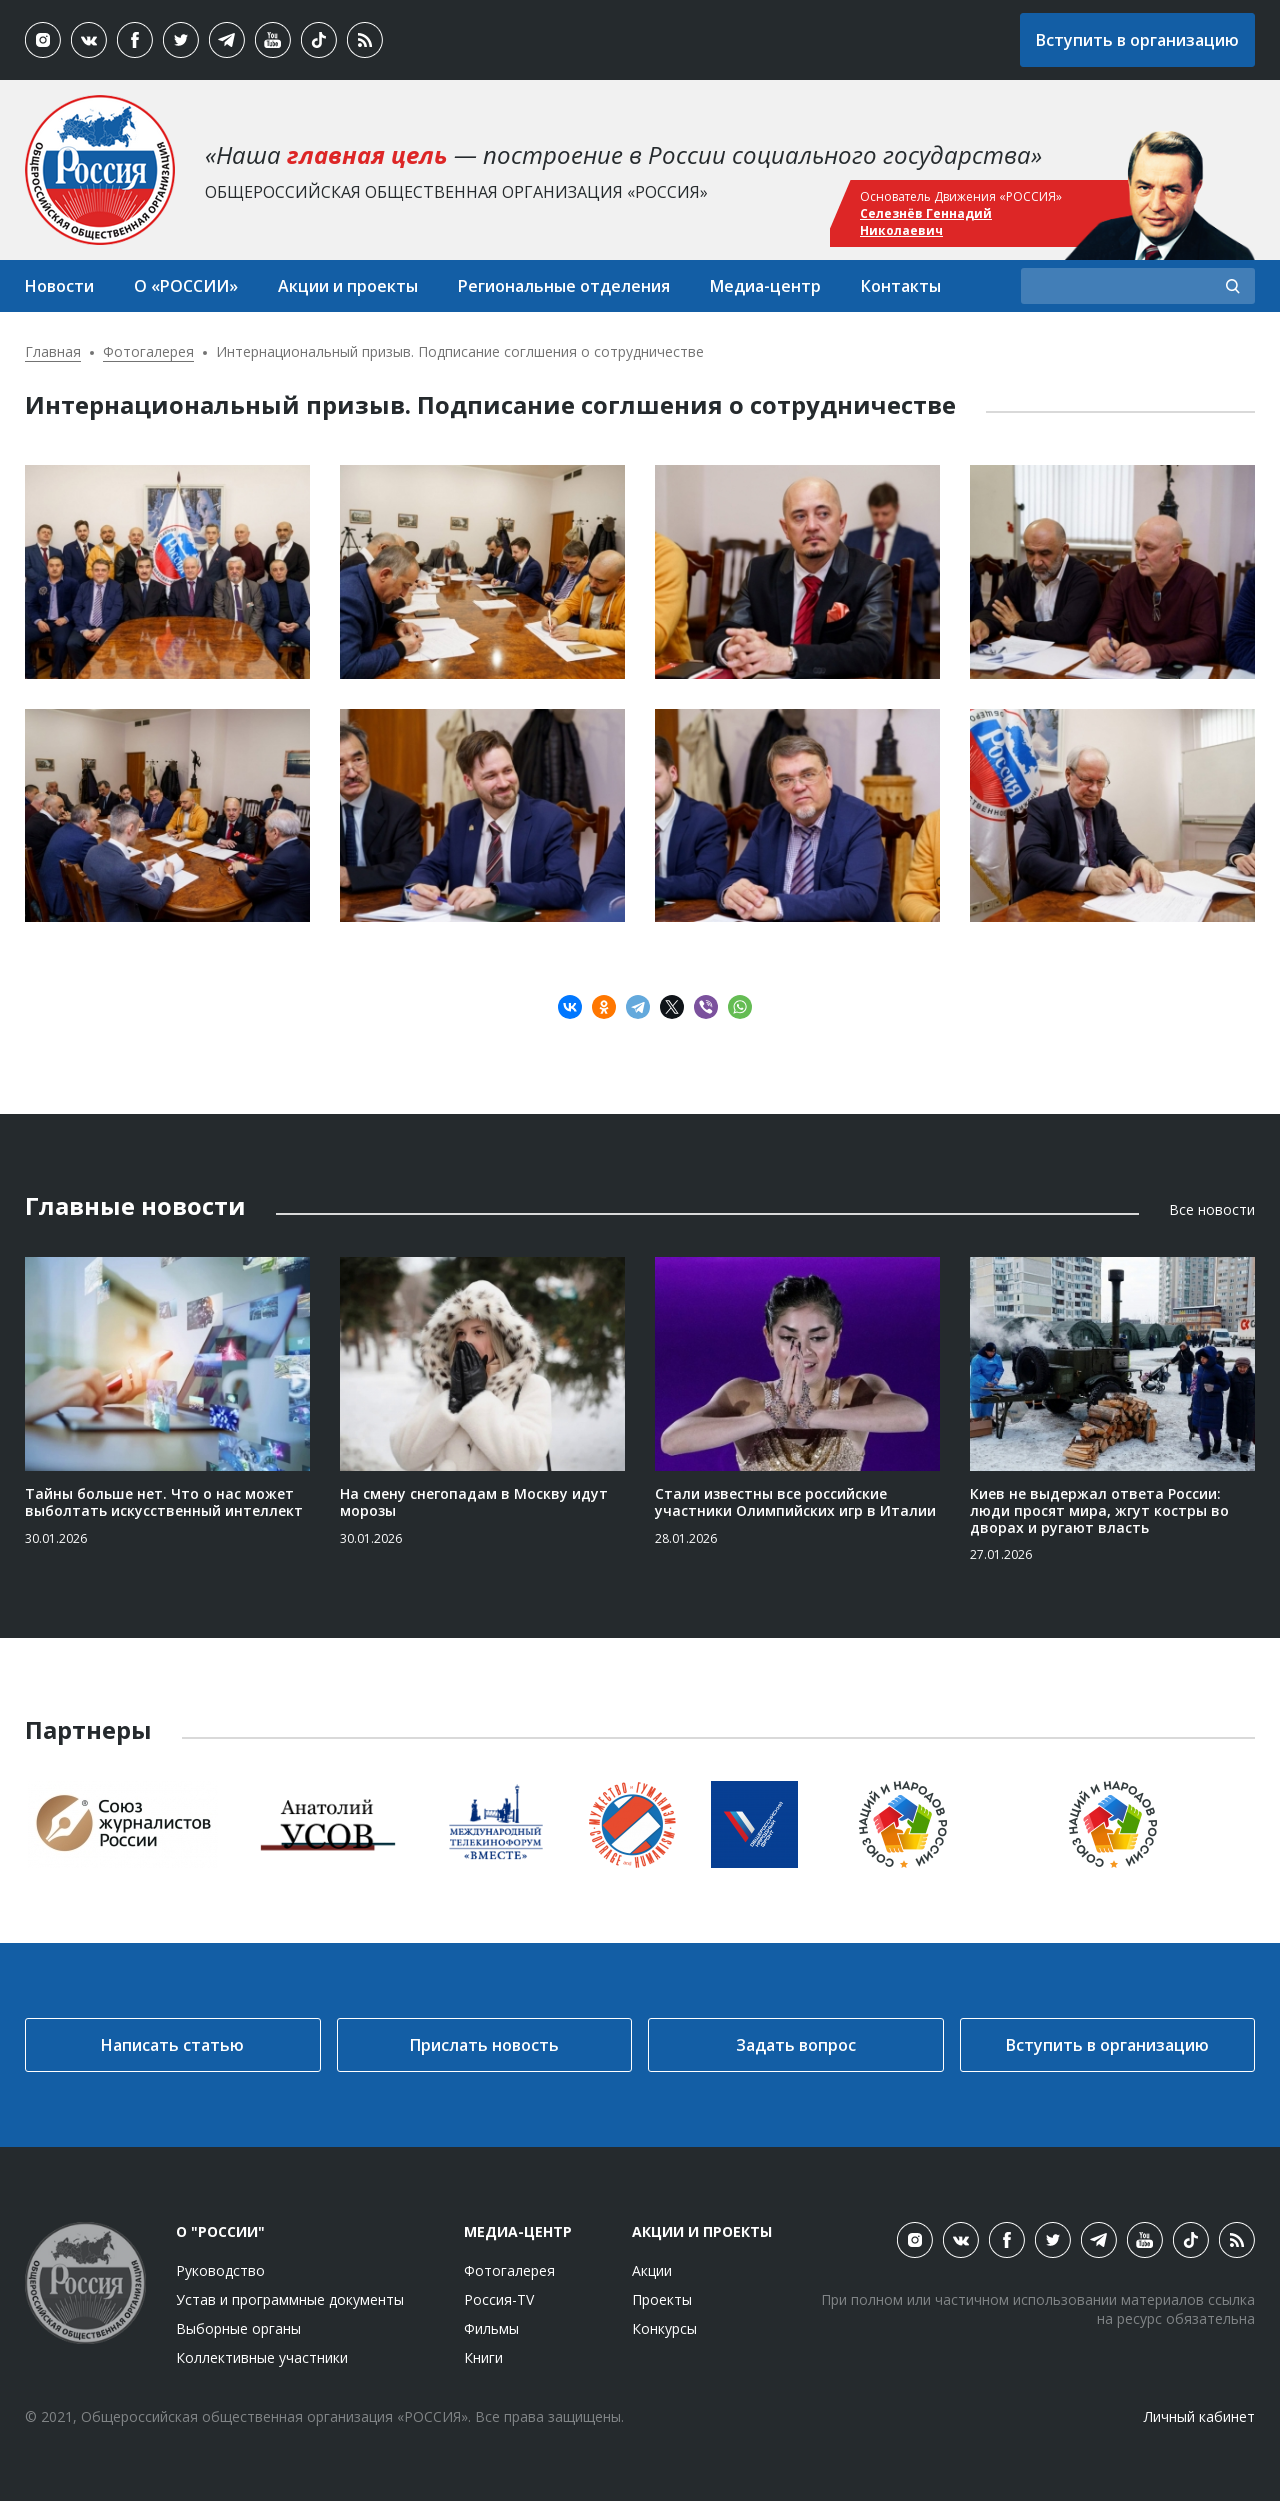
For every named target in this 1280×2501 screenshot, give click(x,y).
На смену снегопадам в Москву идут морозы (474, 1502)
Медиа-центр (765, 286)
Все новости (1212, 1209)
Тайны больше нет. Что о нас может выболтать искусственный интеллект (164, 1502)
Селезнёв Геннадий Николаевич (926, 222)
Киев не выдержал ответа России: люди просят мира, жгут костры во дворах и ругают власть (1099, 1510)
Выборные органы (238, 2328)
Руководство (220, 2270)
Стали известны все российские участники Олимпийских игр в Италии (795, 1502)
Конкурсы (664, 2328)
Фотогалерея (148, 351)
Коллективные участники (262, 2357)
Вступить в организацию (1137, 40)
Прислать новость (484, 2045)
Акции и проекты (348, 286)
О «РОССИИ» (186, 286)
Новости (59, 286)
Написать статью (172, 2045)
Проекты (662, 2299)
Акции (652, 2270)
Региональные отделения (564, 286)
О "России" (220, 2231)
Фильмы (491, 2328)
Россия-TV (499, 2299)
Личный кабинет (1199, 2416)
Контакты (901, 286)
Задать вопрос (796, 2045)
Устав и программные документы (290, 2299)
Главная (53, 351)
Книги (483, 2357)
